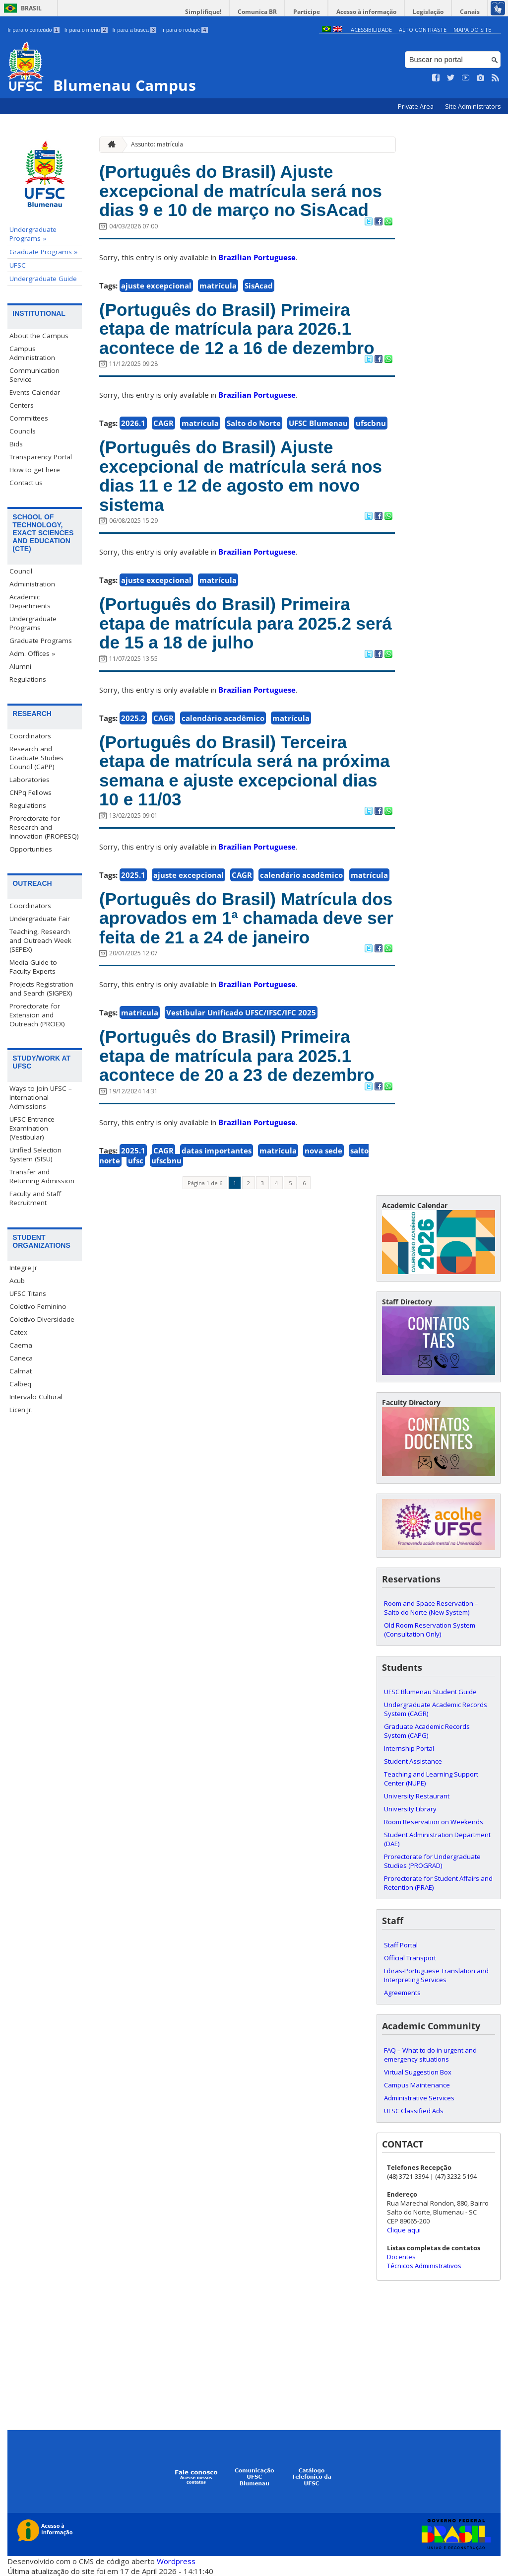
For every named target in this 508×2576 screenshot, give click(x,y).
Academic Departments (30, 601)
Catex (18, 1332)
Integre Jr (23, 1267)
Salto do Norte (254, 423)
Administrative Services (419, 2097)
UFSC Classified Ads (414, 2110)
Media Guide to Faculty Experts (33, 967)
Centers (21, 405)
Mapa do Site (472, 29)
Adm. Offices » (32, 653)
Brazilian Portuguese (257, 257)
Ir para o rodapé (184, 30)
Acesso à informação (366, 11)
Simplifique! (203, 11)
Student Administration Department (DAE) (437, 1839)
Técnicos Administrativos (424, 2265)
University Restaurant (416, 1795)
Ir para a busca (135, 30)
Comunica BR (257, 11)
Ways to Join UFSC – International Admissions (40, 1097)
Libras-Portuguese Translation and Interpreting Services (436, 1975)
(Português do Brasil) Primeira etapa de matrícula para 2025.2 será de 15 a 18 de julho (245, 623)
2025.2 (133, 718)
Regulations (27, 679)
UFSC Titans (27, 1293)
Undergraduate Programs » (33, 234)
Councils (22, 431)
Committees (28, 418)
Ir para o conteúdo (33, 30)
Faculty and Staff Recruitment (35, 1198)
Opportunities (30, 849)
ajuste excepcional (156, 285)
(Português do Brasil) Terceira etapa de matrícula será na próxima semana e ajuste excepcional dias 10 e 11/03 (244, 770)
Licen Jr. (21, 1409)
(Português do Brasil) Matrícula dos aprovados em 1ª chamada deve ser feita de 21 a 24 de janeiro (246, 918)
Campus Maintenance (417, 2084)
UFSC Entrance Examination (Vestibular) (32, 1128)
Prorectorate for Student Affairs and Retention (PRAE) (438, 1883)
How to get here (34, 469)
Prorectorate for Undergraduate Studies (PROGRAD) (432, 1861)
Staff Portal (401, 1944)
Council (20, 571)
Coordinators (30, 735)
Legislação (428, 11)
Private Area (416, 106)
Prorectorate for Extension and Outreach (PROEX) (37, 1015)
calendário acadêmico (223, 718)
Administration (32, 583)
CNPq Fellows (30, 792)
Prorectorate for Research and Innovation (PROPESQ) (44, 827)
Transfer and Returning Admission (41, 1176)
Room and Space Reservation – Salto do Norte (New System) (431, 1608)
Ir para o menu (86, 30)
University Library (410, 1808)
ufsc (135, 1160)
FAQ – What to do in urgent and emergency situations (430, 2055)
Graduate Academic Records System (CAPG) (427, 1731)
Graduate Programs (40, 640)
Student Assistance (413, 1761)
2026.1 (133, 423)
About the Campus (38, 335)
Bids (16, 443)
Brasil (31, 8)
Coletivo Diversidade (41, 1319)
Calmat (20, 1370)
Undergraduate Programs (33, 623)
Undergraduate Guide (43, 278)
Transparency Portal (40, 456)
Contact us (26, 482)
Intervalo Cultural (36, 1396)
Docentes (401, 2256)
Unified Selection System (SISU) (35, 1154)
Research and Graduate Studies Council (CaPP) (36, 757)
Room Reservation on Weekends (433, 1821)
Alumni (20, 666)
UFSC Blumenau (318, 423)
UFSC (17, 265)
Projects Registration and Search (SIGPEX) (41, 989)
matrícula (218, 285)
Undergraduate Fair (39, 918)
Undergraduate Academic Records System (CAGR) (435, 1709)
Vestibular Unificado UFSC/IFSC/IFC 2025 (241, 1012)
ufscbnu (371, 423)
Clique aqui (404, 2229)
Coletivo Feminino (37, 1306)
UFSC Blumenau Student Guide (430, 1691)
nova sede (323, 1150)
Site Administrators (473, 106)
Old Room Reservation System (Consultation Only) (429, 1630)
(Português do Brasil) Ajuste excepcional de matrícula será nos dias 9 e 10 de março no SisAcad (240, 190)
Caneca (21, 1358)
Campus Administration (32, 353)
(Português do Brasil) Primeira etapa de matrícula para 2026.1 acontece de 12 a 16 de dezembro (236, 329)
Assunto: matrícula (157, 144)
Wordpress (176, 2561)
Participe (306, 11)
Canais (470, 11)
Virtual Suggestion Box (417, 2072)
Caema (20, 1345)
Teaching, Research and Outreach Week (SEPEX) (40, 940)
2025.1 (133, 875)
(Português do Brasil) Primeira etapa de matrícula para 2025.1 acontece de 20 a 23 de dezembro (236, 1055)
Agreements (402, 1992)
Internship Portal (409, 1748)
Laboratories (29, 779)
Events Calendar (34, 392)
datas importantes (217, 1150)
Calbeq (20, 1383)
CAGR (163, 423)
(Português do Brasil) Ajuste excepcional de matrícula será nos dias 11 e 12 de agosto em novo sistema (240, 475)
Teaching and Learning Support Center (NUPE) (431, 1779)
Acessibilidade (371, 29)
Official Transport (410, 1957)
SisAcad (259, 285)
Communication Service (34, 375)
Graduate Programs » (43, 251)
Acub (17, 1280)
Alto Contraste (422, 29)
